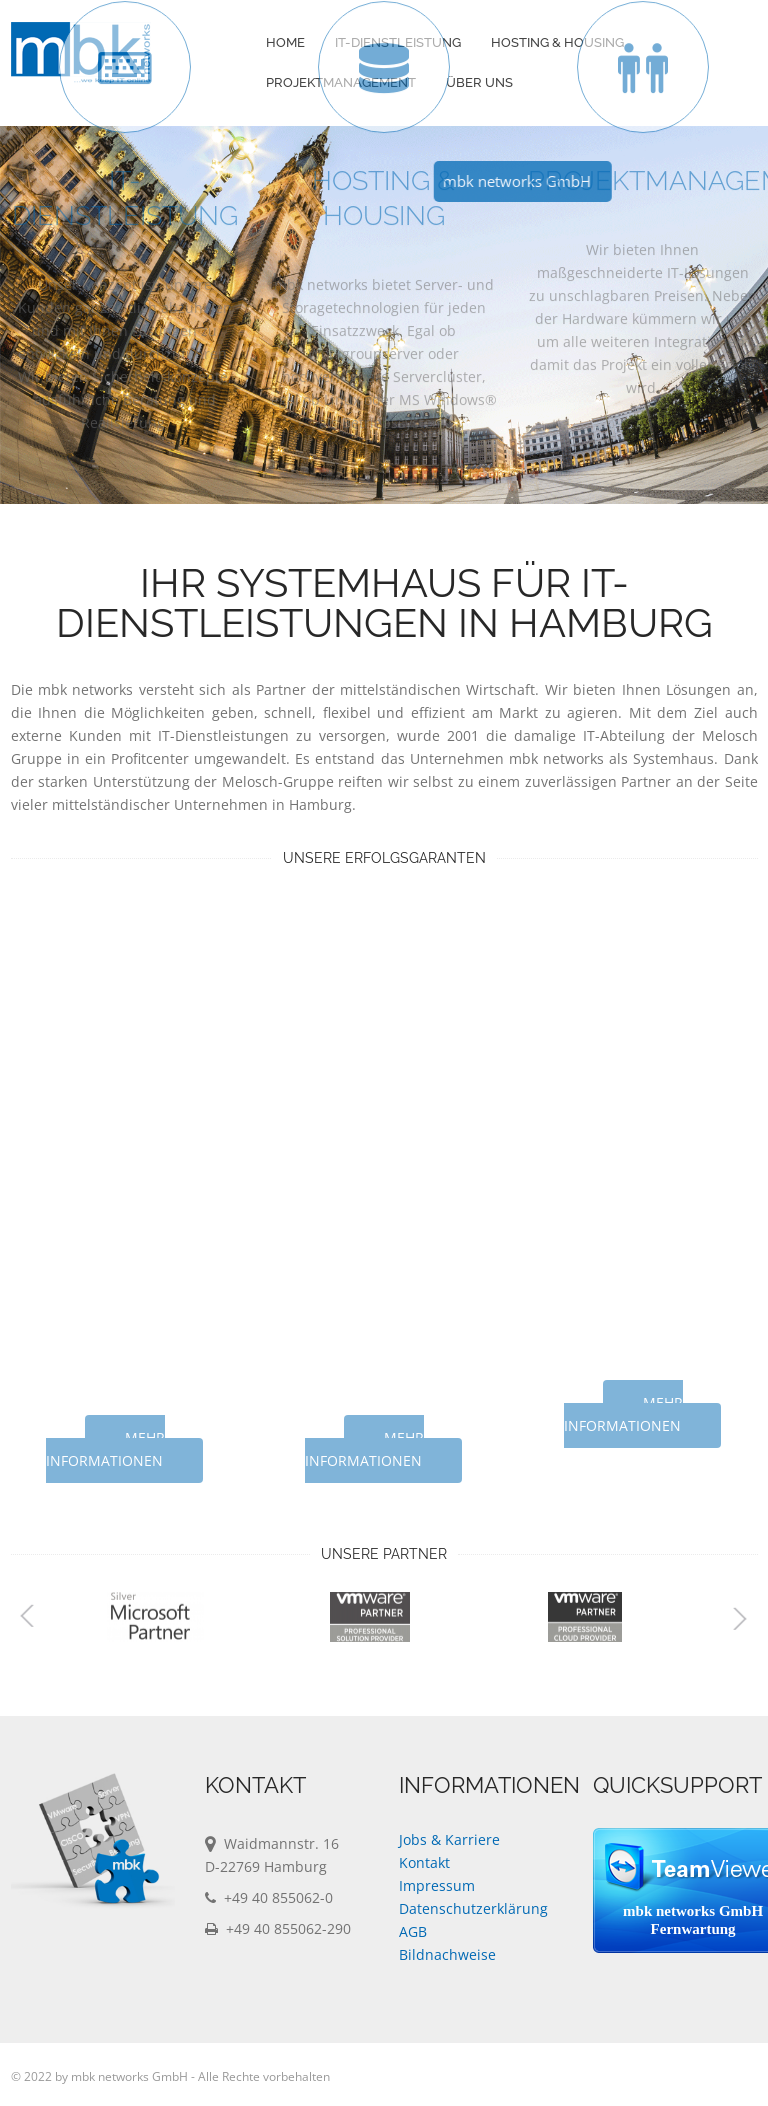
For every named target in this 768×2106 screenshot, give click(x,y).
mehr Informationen (105, 1449)
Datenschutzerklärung (473, 1908)
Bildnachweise (447, 1954)
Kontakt (424, 1862)
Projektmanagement (341, 82)
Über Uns (479, 82)
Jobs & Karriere (449, 1839)
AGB (413, 1931)
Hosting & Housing (557, 42)
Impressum (437, 1885)
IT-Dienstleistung (398, 42)
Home (285, 42)
